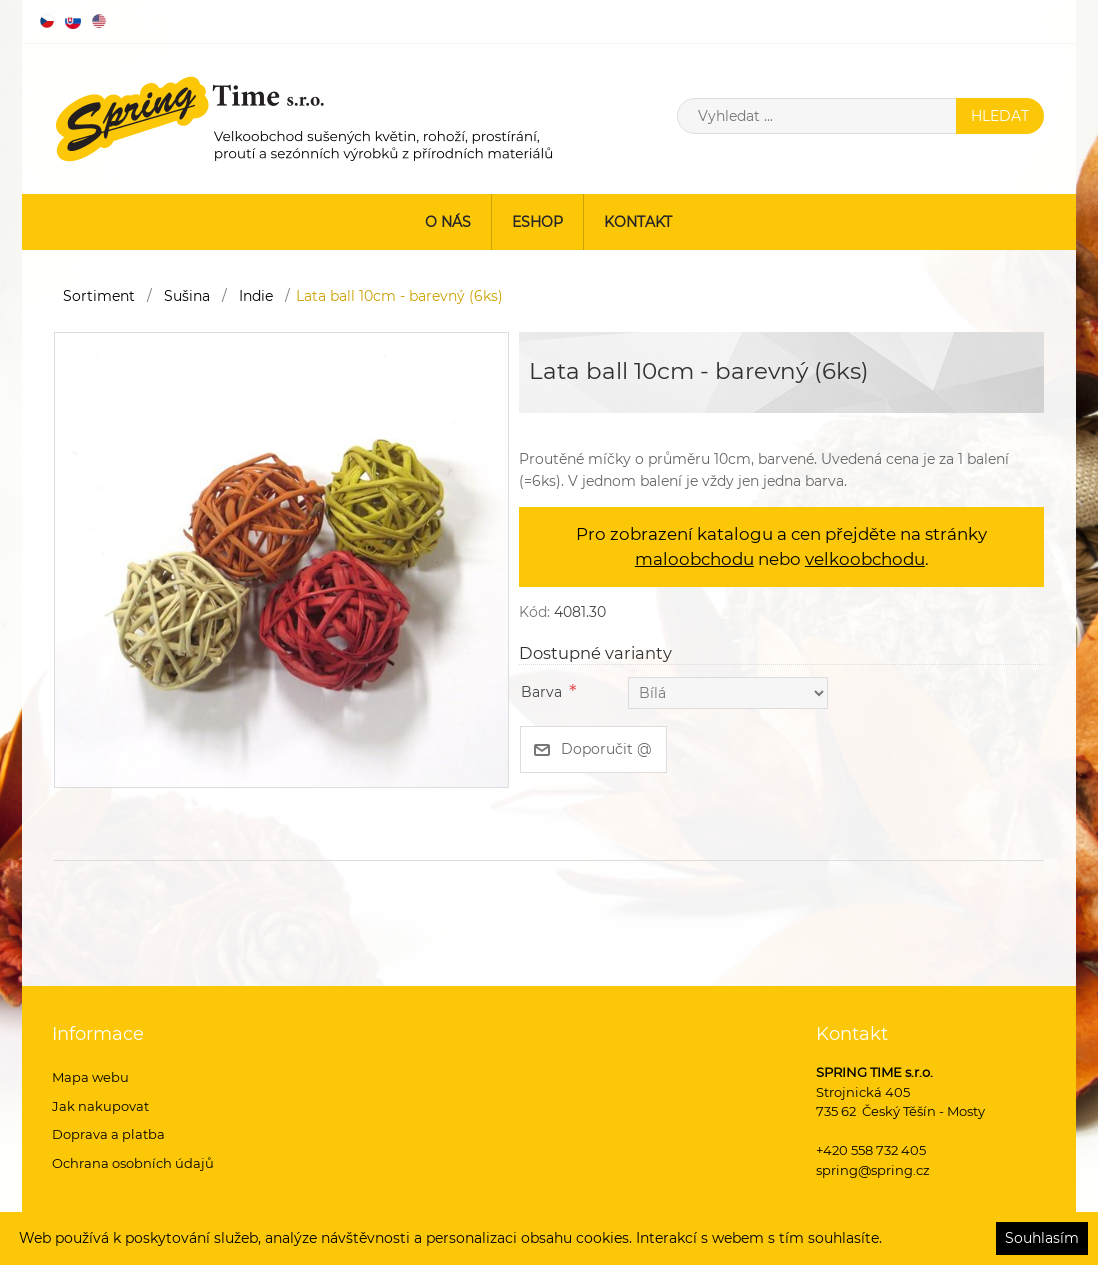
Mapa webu (90, 1077)
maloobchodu (694, 559)
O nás (448, 222)
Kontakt (638, 222)
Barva (541, 692)
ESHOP (537, 222)
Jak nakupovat (100, 1106)
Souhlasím (1042, 1238)
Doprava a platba (108, 1134)
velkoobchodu (865, 559)
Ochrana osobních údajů (133, 1163)
